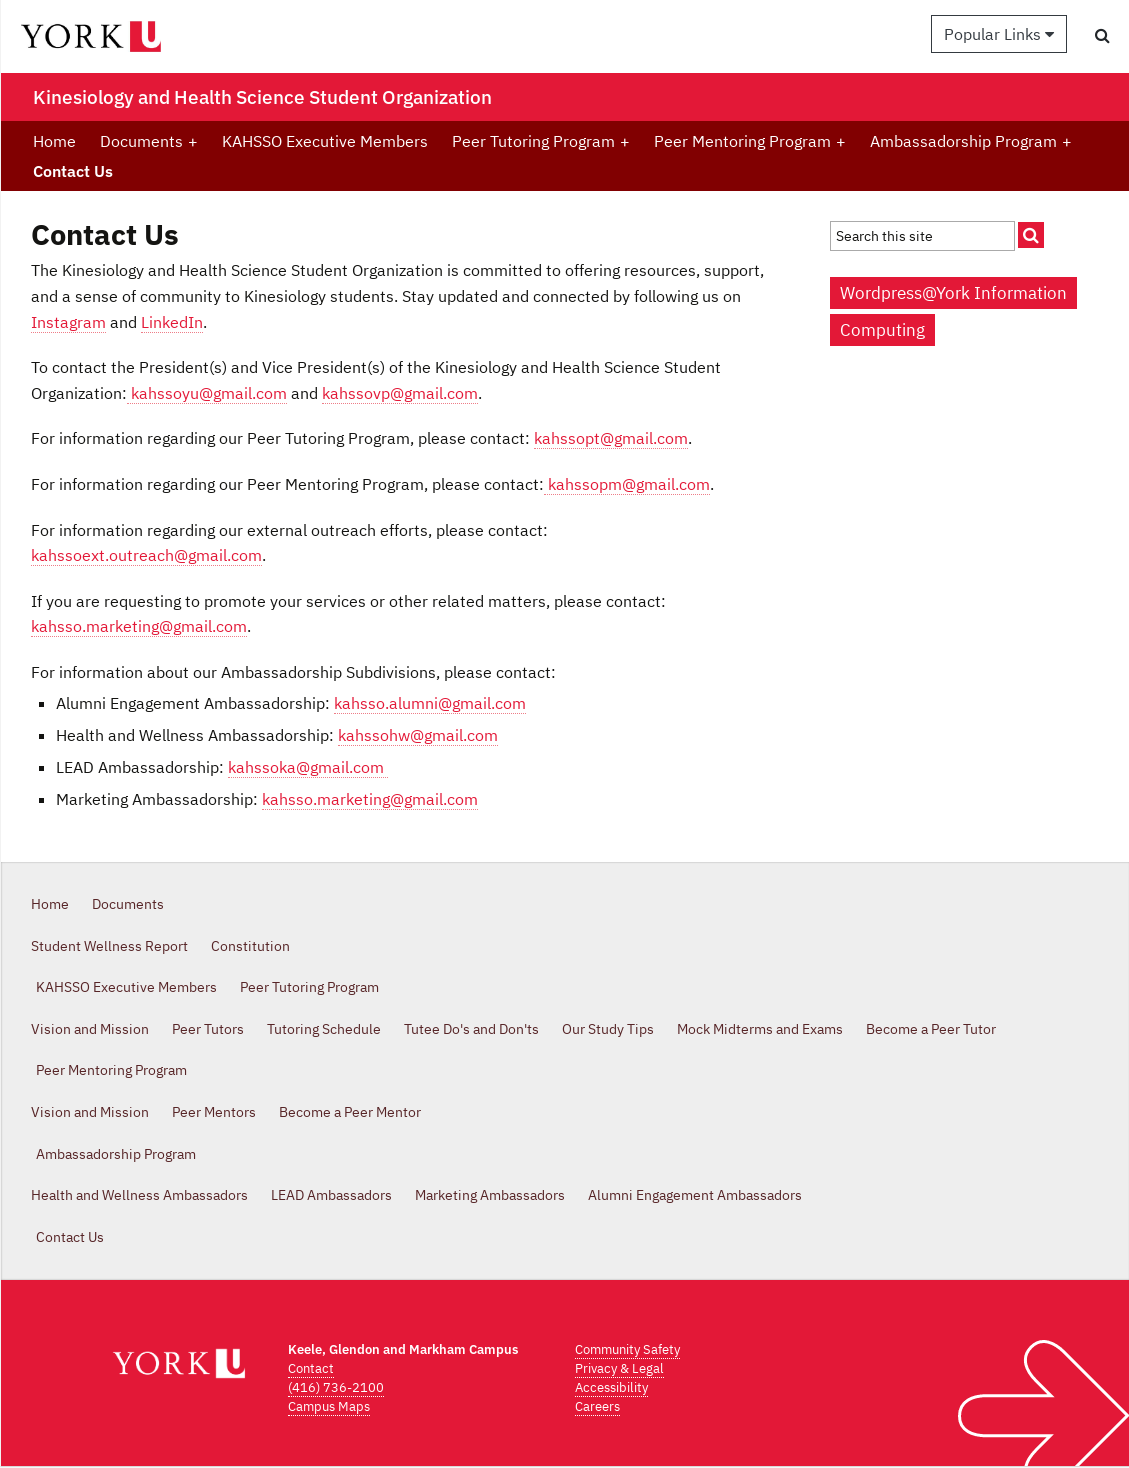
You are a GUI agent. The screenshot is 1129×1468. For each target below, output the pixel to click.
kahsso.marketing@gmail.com (139, 626)
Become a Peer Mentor (350, 1112)
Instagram (68, 322)
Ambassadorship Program (971, 141)
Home (54, 141)
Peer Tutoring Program (541, 141)
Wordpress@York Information (953, 293)
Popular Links (999, 34)
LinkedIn (172, 322)
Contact (311, 1368)
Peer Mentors (214, 1112)
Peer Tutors (208, 1029)
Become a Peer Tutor (931, 1029)
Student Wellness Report (109, 946)
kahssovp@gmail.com (400, 393)
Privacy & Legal (619, 1368)
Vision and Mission (90, 1029)
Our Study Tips (608, 1029)
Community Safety (627, 1349)
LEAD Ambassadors (331, 1195)
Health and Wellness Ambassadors (139, 1195)
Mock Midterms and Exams (760, 1029)
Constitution (250, 946)
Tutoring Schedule (324, 1029)
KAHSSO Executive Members (325, 141)
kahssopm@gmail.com (627, 484)
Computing (882, 330)
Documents (149, 141)
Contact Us (73, 171)
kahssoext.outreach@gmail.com (146, 555)
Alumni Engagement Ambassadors (695, 1195)
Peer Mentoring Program (750, 141)
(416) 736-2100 (336, 1387)
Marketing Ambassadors (490, 1195)
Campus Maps (329, 1406)
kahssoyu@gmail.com (207, 393)
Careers (597, 1406)
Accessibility (611, 1387)
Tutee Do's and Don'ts (471, 1029)
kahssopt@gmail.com (611, 438)
